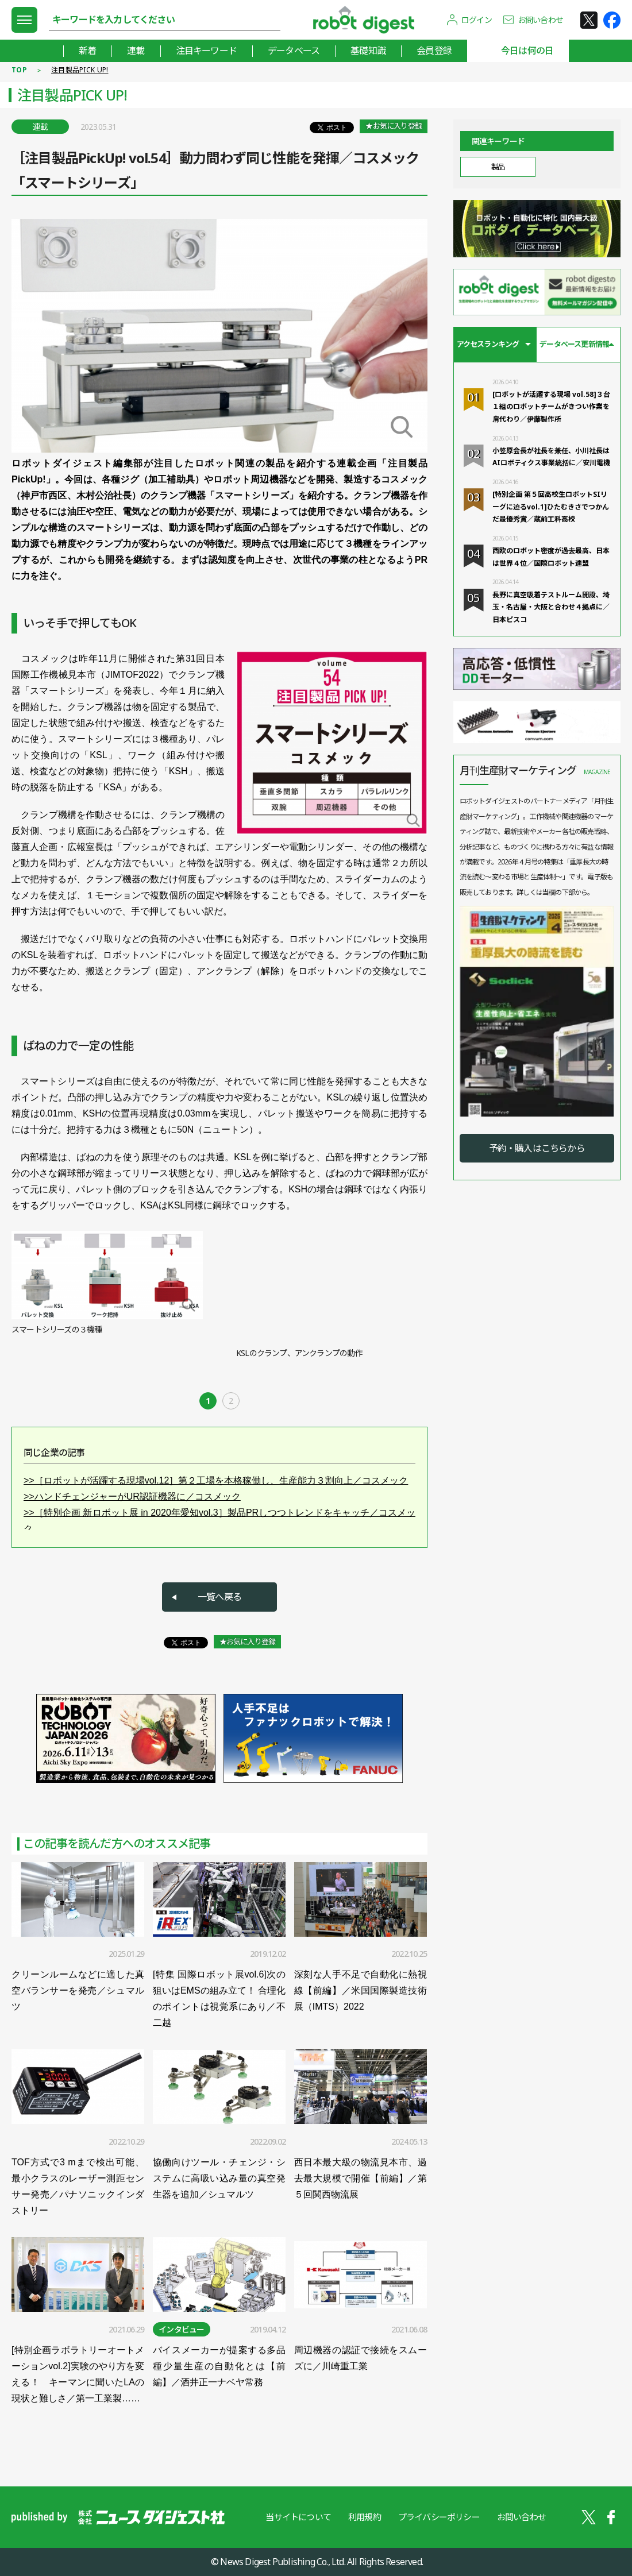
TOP (19, 70)
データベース (293, 50)
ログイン (476, 19)
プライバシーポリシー (439, 2517)
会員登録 (434, 50)
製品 (497, 166)
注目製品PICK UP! (80, 70)
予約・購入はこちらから (537, 1148)
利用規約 (364, 2517)
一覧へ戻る (219, 1596)
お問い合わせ (540, 19)
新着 (87, 50)
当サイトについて (298, 2517)
